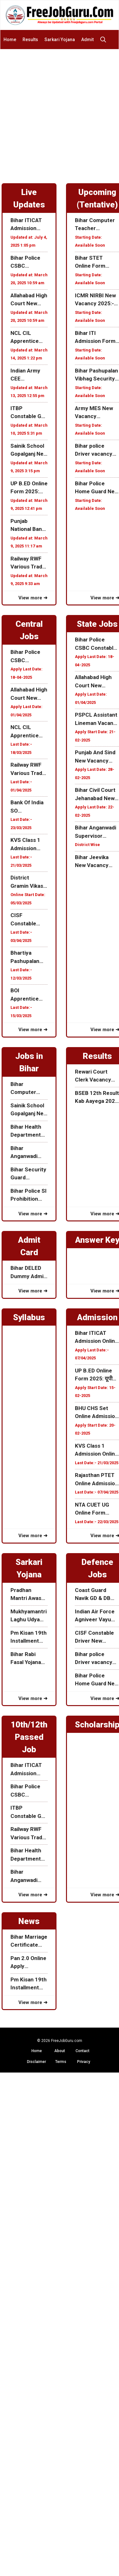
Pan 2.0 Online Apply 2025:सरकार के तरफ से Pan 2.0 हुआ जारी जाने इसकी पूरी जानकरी (28, 1963)
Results (30, 39)
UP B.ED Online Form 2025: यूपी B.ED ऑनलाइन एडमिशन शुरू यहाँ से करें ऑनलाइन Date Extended (29, 488)
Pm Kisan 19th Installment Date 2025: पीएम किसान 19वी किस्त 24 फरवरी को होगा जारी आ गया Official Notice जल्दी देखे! (28, 1637)
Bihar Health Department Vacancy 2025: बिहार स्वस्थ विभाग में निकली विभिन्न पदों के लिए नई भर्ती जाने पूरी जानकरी (28, 1131)
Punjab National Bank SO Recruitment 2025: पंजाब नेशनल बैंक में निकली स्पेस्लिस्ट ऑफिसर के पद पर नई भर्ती (28, 525)
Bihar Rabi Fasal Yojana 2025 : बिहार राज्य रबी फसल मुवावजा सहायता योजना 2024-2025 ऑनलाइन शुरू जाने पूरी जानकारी (26, 1659)
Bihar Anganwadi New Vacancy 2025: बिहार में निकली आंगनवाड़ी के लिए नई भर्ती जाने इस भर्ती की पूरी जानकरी (27, 1153)
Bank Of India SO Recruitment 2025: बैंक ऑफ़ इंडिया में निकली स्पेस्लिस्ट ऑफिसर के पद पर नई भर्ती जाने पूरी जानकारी (28, 807)
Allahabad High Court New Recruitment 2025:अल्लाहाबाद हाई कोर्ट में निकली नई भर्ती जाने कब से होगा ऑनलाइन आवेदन (29, 300)
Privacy (83, 2061)
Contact (82, 2051)
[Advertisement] (59, 112)
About (59, 2051)
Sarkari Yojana (59, 39)
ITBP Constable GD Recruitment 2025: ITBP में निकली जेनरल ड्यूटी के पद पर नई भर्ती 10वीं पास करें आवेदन (28, 413)
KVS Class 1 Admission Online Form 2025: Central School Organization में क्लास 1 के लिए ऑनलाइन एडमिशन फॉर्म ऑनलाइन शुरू (28, 844)
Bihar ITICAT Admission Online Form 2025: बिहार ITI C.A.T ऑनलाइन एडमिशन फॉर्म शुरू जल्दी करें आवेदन (28, 225)
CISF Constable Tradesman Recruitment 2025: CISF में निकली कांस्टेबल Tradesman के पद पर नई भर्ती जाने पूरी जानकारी (27, 920)
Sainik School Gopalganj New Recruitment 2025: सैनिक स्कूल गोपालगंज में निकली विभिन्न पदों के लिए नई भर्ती (28, 450)
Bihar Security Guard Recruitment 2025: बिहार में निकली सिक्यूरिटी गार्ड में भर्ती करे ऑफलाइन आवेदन (28, 1174)
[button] (105, 39)
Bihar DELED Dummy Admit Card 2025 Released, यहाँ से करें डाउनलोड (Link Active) (28, 1272)
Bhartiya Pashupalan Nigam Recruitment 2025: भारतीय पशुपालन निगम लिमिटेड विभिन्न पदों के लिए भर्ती (26, 957)
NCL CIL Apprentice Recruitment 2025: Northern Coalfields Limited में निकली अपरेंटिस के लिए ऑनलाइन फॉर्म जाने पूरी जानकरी (29, 337)
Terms (60, 2061)
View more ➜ (33, 598)
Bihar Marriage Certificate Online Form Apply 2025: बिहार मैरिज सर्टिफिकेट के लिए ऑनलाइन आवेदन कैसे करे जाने (28, 1941)
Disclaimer (36, 2061)
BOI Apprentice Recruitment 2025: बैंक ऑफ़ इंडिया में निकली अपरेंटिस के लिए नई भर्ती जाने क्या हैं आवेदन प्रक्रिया (29, 995)
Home (9, 39)
